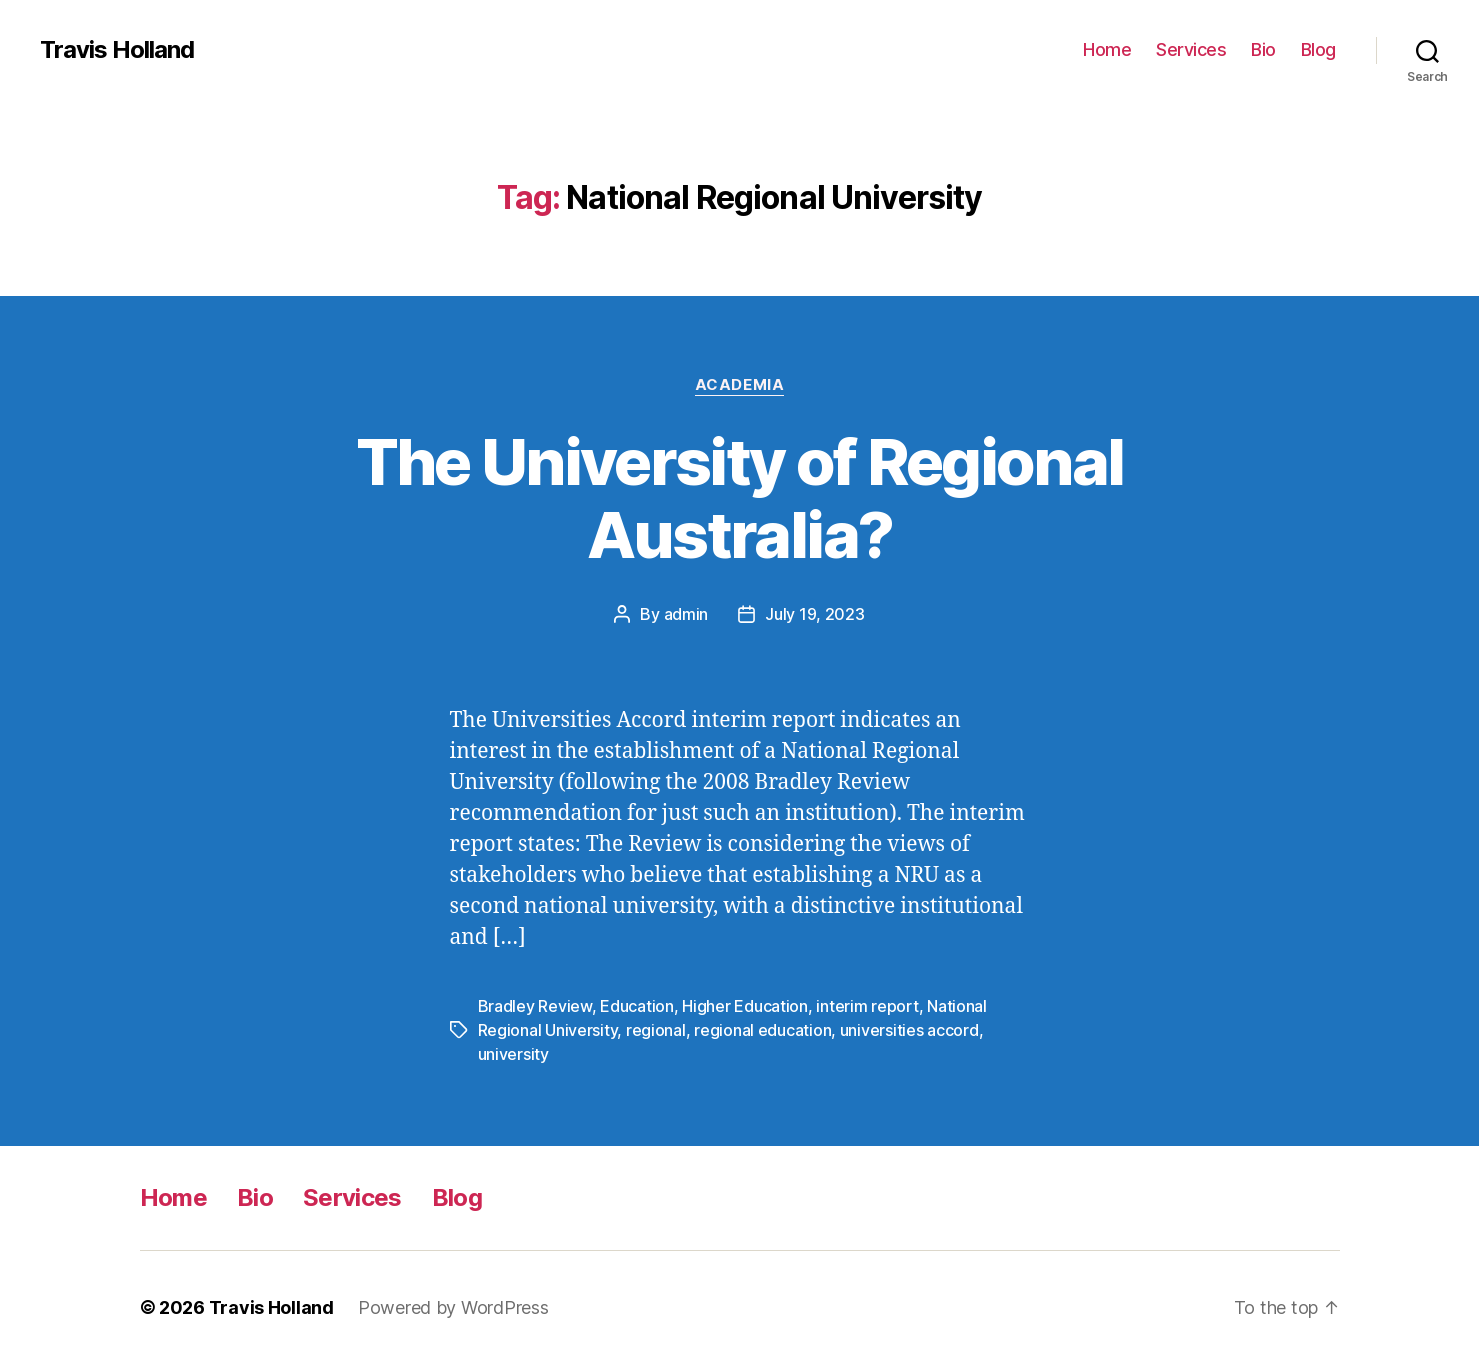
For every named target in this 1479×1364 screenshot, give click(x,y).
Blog (1318, 49)
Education (637, 1006)
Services (1191, 49)
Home (1107, 49)
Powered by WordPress (453, 1307)
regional (656, 1030)
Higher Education (745, 1006)
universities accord (909, 1030)
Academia (739, 385)
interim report (867, 1006)
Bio (1263, 49)
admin (686, 614)
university (513, 1054)
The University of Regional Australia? (740, 498)
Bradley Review (535, 1006)
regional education (762, 1030)
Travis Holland (117, 50)
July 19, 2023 (815, 614)
